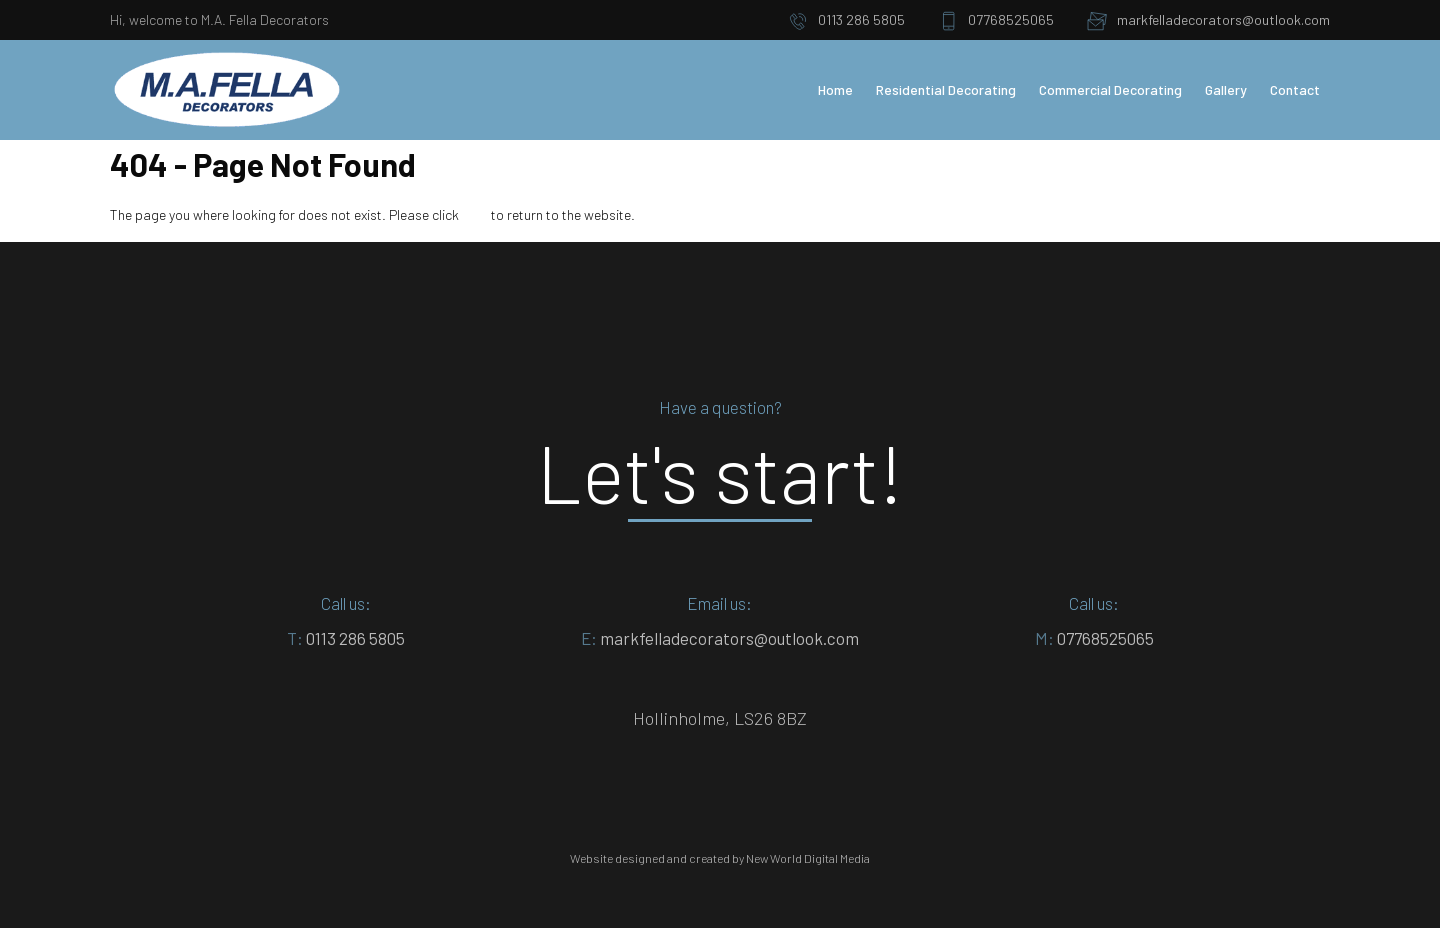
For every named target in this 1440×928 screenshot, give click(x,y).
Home (835, 89)
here (475, 214)
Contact (1295, 89)
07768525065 (996, 21)
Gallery (1226, 89)
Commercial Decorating (1110, 89)
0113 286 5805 (846, 21)
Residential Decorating (946, 89)
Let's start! (720, 472)
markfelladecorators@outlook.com (1208, 21)
